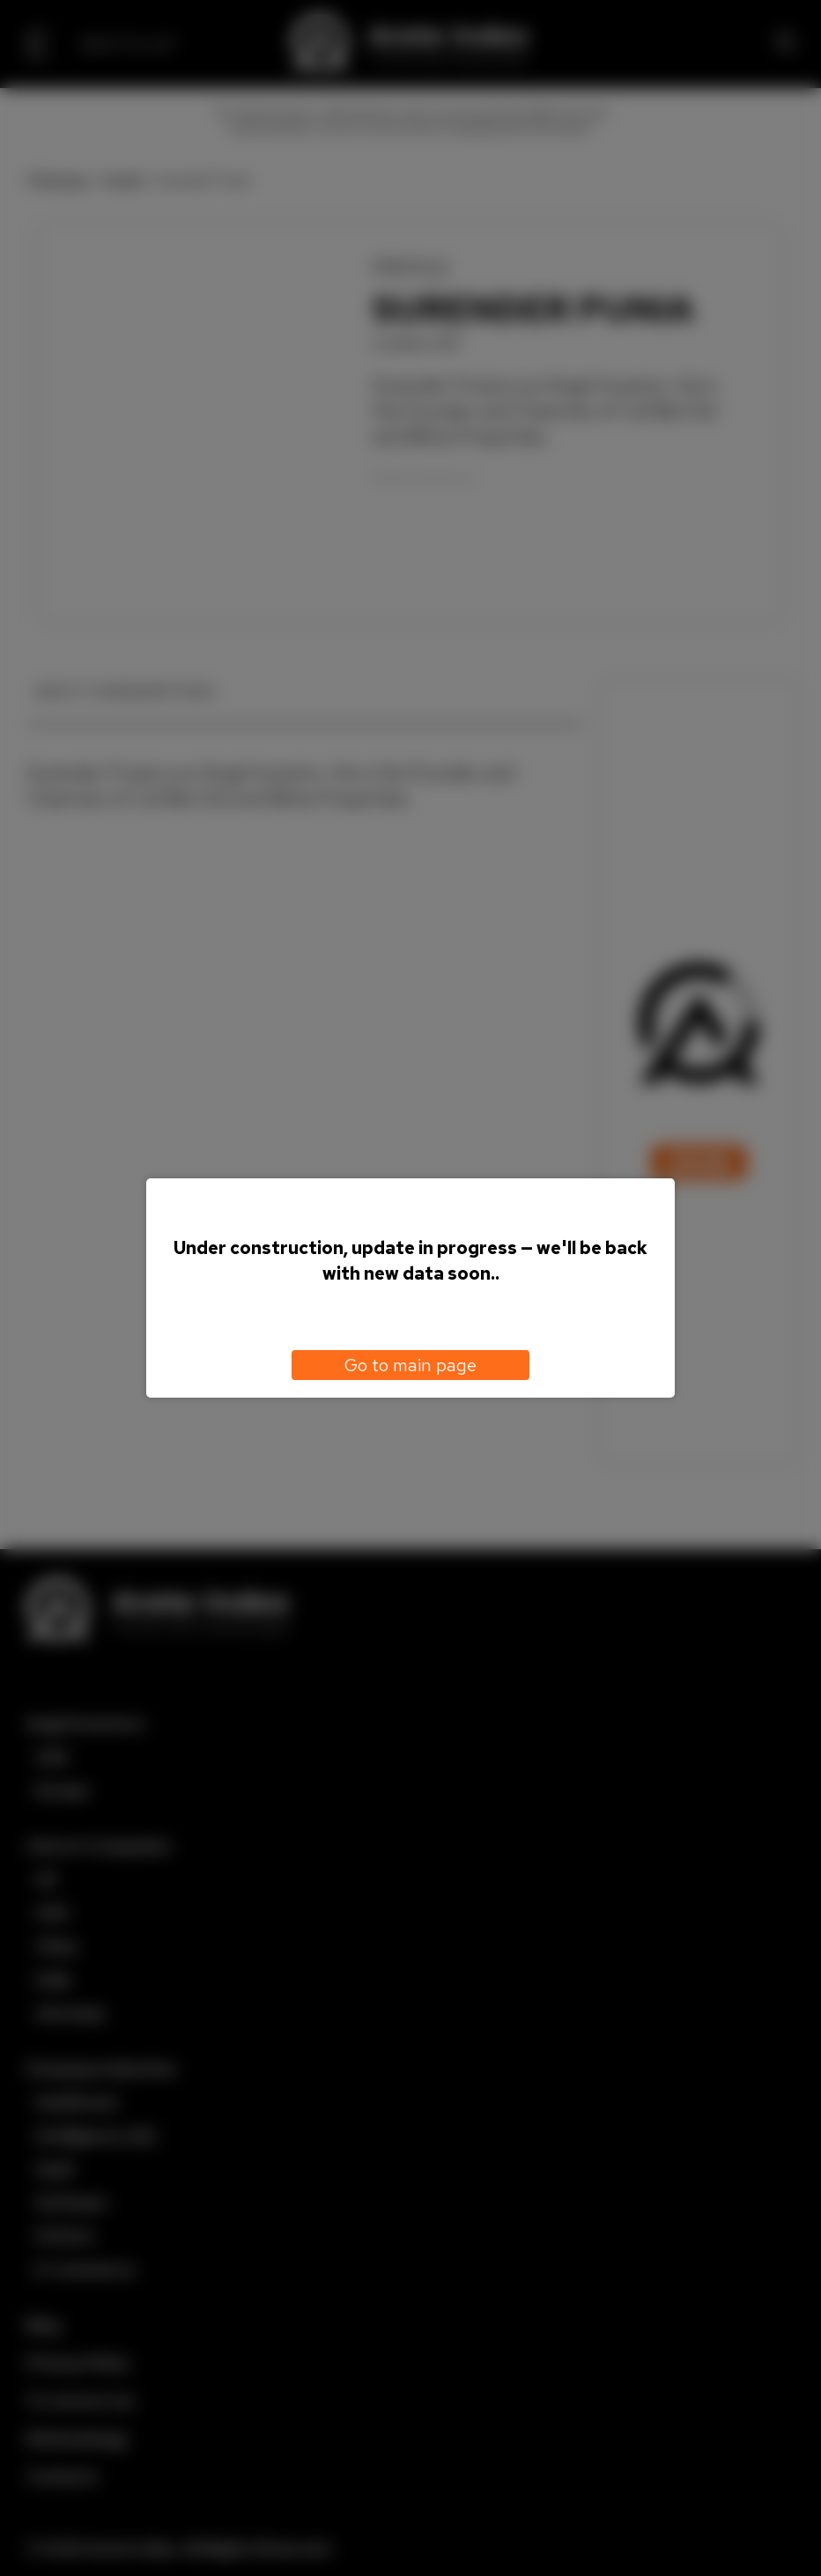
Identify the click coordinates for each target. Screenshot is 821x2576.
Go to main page (410, 1365)
